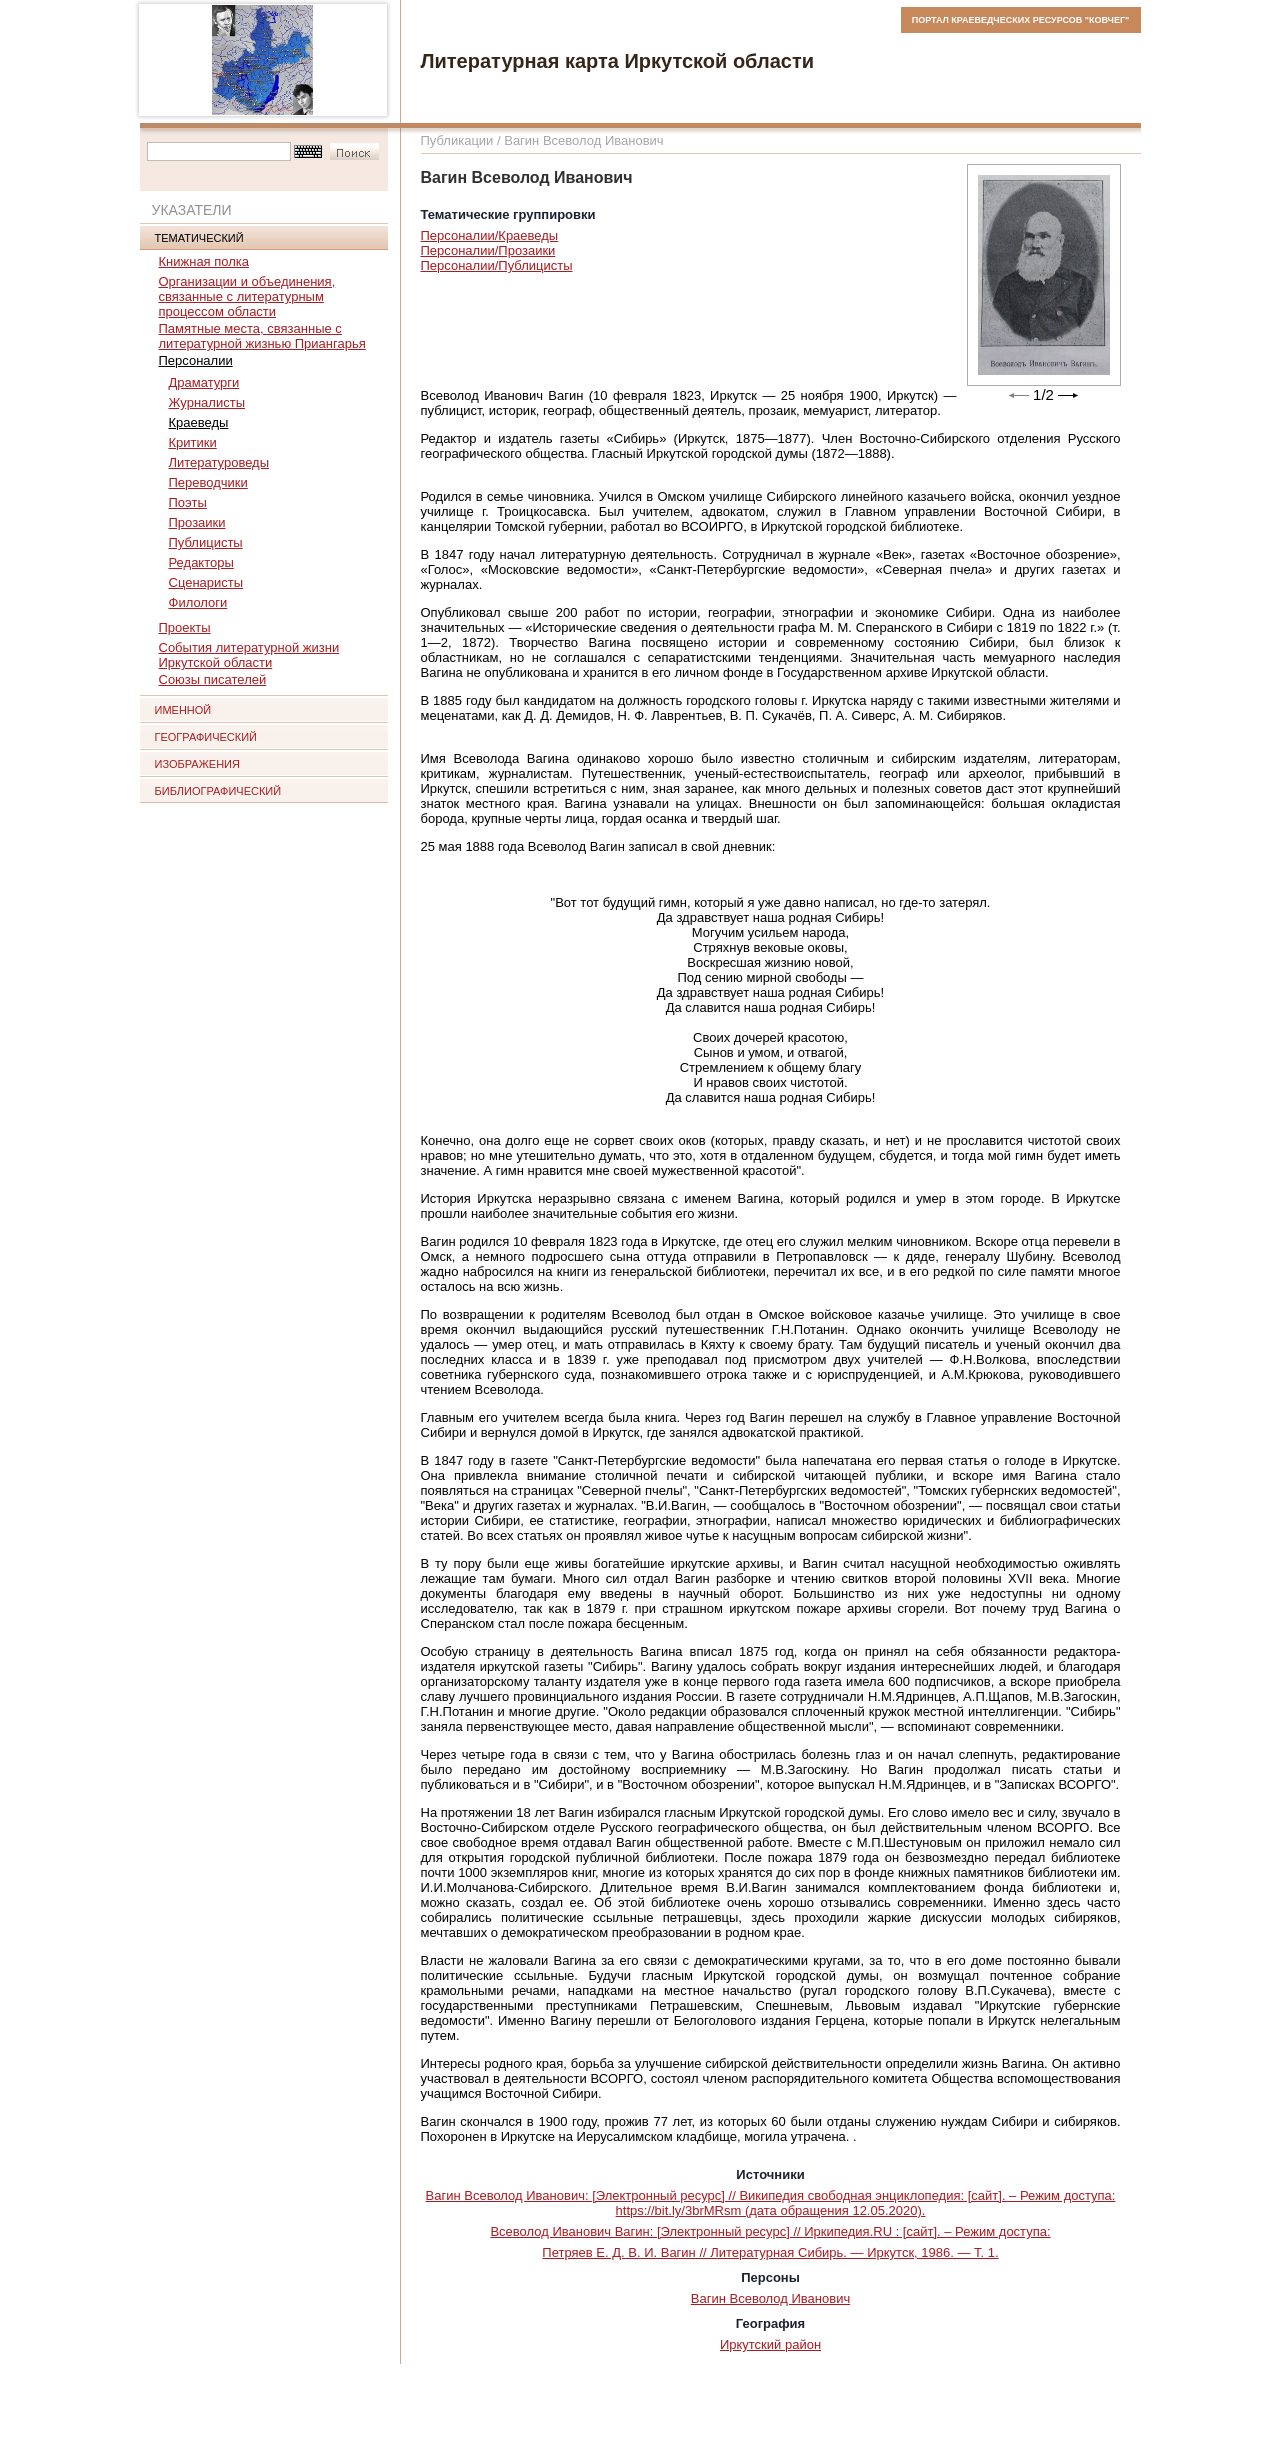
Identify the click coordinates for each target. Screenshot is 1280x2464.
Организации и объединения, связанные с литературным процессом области (247, 296)
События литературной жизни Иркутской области (249, 655)
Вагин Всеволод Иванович (770, 2298)
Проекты (185, 627)
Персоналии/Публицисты (497, 265)
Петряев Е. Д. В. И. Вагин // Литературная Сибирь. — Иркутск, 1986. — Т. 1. (770, 2252)
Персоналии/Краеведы (490, 235)
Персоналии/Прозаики (488, 250)
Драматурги (204, 382)
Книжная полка (204, 261)
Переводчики (208, 482)
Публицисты (206, 542)
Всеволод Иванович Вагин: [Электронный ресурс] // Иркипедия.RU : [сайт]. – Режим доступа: (770, 2231)
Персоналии (196, 360)
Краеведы (199, 422)
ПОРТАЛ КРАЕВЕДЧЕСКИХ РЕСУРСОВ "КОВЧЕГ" (1021, 20)
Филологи (198, 602)
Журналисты (207, 402)
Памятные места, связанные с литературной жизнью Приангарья (262, 336)
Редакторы (201, 562)
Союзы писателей (213, 679)
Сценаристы (206, 582)
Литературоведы (219, 462)
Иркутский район (770, 2344)
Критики (193, 442)
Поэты (188, 502)
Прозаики (197, 522)
